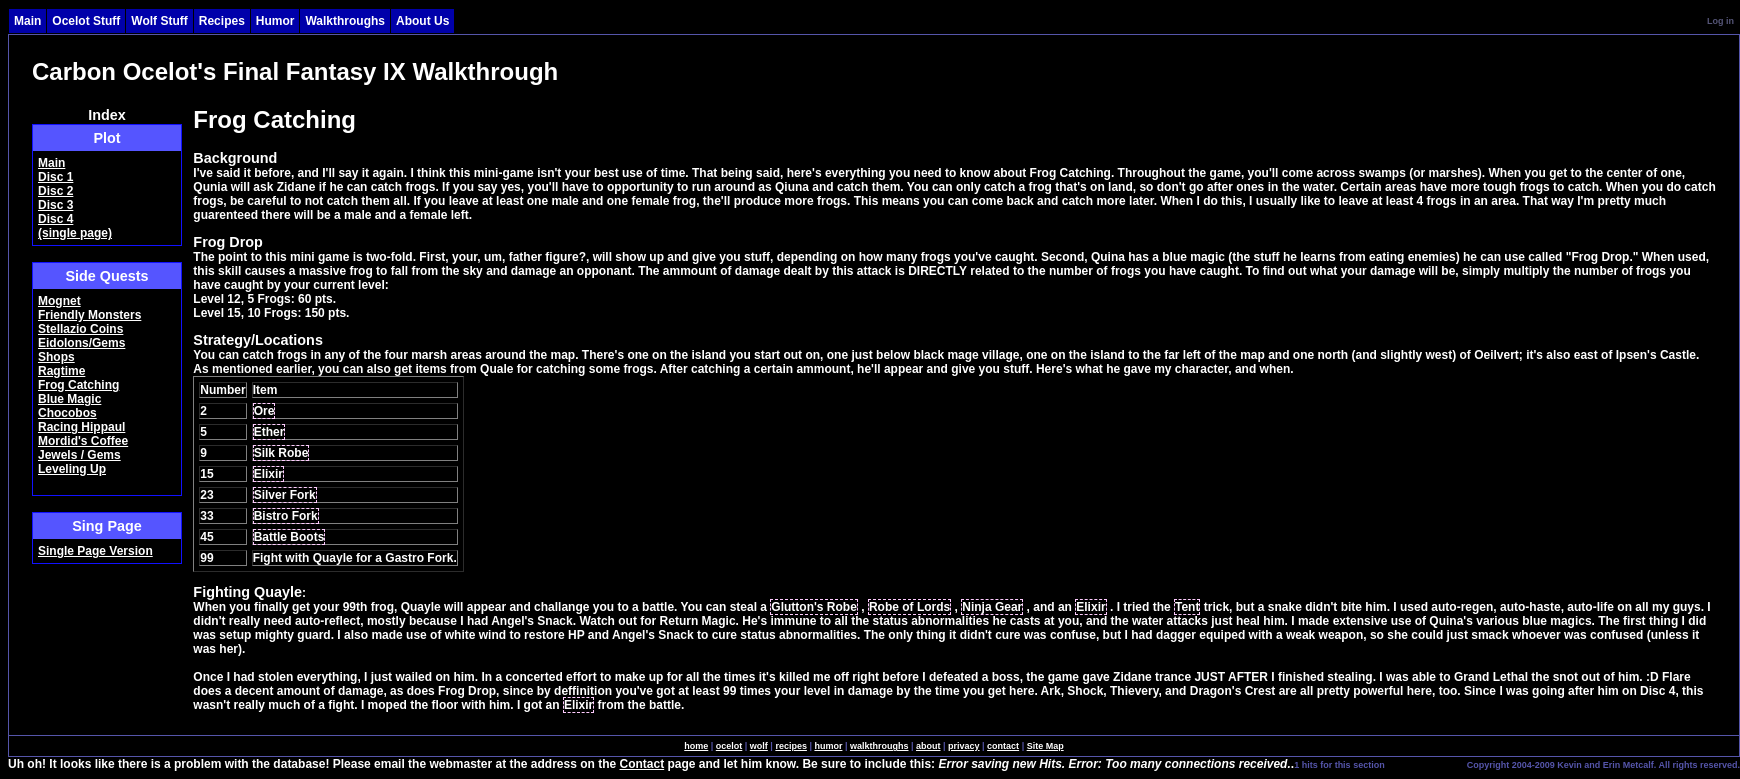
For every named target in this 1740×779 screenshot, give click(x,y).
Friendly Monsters (89, 315)
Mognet (59, 301)
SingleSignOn (1424, 764)
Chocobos (67, 413)
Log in (1720, 21)
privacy (964, 746)
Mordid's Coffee (83, 441)
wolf (759, 746)
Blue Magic (69, 399)
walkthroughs (879, 746)
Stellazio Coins (80, 329)
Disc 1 (55, 177)
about (928, 746)
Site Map (1045, 746)
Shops (56, 357)
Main (51, 163)
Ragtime (61, 371)
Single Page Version (95, 551)
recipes (791, 746)
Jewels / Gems (79, 455)
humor (828, 746)
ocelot (729, 746)
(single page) (75, 233)
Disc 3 (55, 205)
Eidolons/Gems (81, 343)
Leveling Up (72, 469)
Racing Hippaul (81, 427)
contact (1003, 746)
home (696, 746)
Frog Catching (78, 385)
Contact (642, 764)
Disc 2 (55, 191)
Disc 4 (55, 219)
